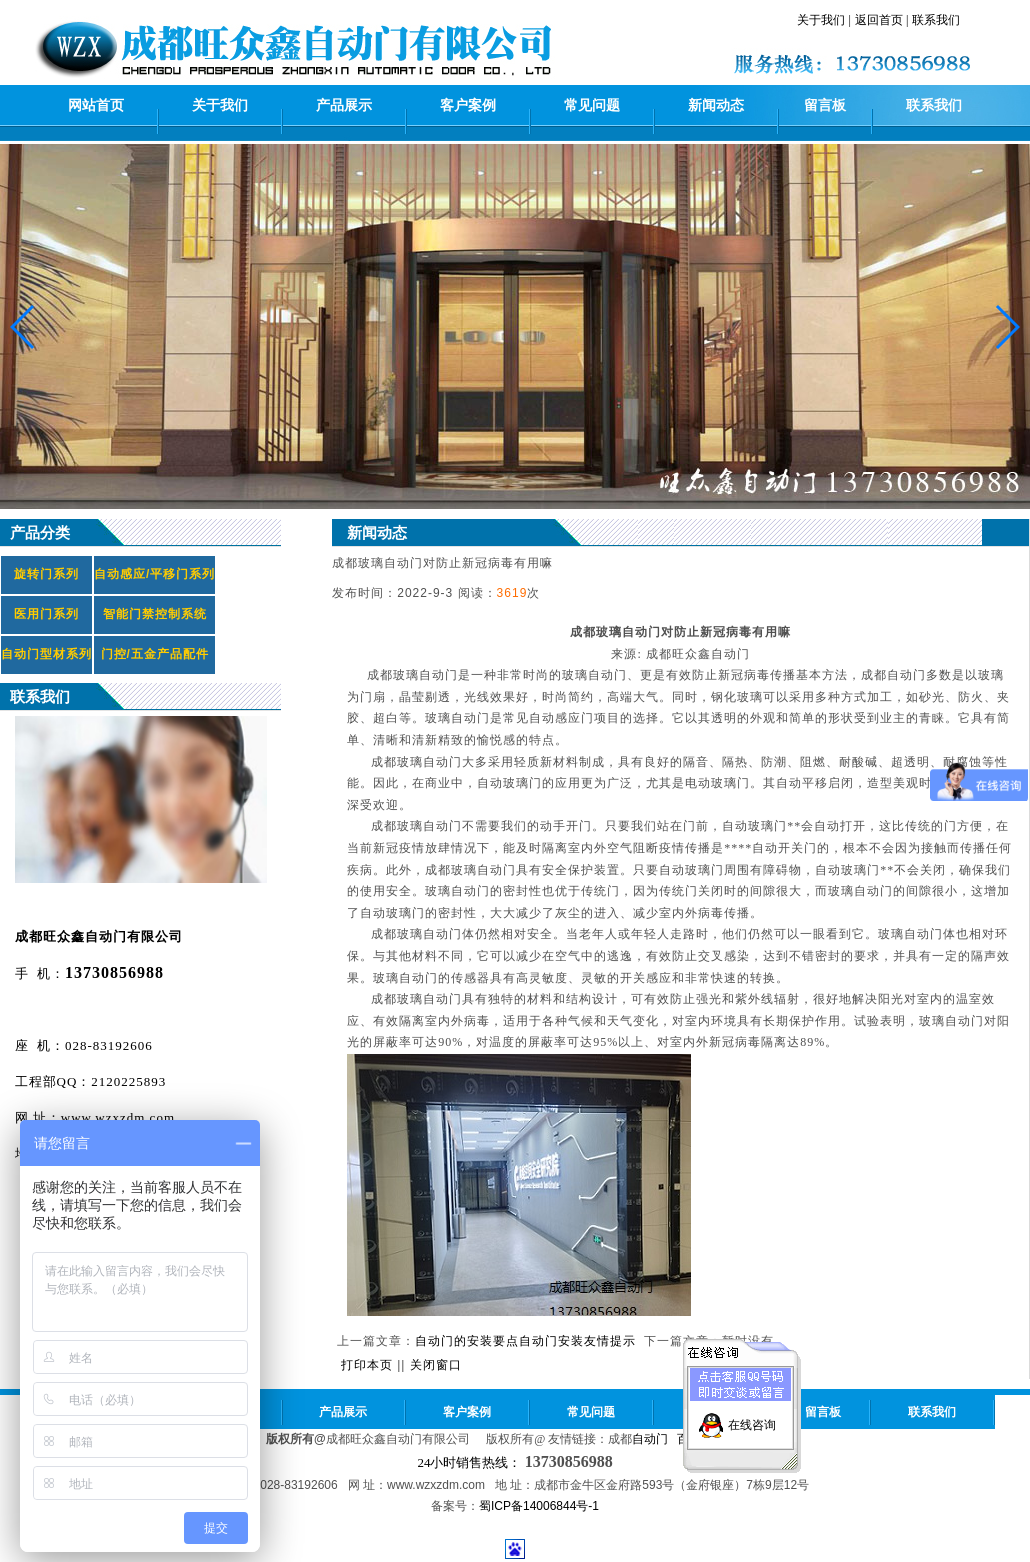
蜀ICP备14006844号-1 (539, 1506)
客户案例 (468, 105)
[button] (1006, 327)
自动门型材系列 (46, 654)
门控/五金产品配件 (155, 654)
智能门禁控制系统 (155, 614)
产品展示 (344, 105)
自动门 (650, 1439)
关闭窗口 (436, 1365)
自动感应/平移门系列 (154, 574)
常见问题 (592, 105)
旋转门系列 (46, 574)
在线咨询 (752, 1417)
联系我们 (936, 20)
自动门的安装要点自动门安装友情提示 (525, 1341)
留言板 (825, 105)
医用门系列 (46, 614)
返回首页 (879, 20)
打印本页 (367, 1365)
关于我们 (821, 20)
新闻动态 (716, 105)
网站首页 (96, 105)
